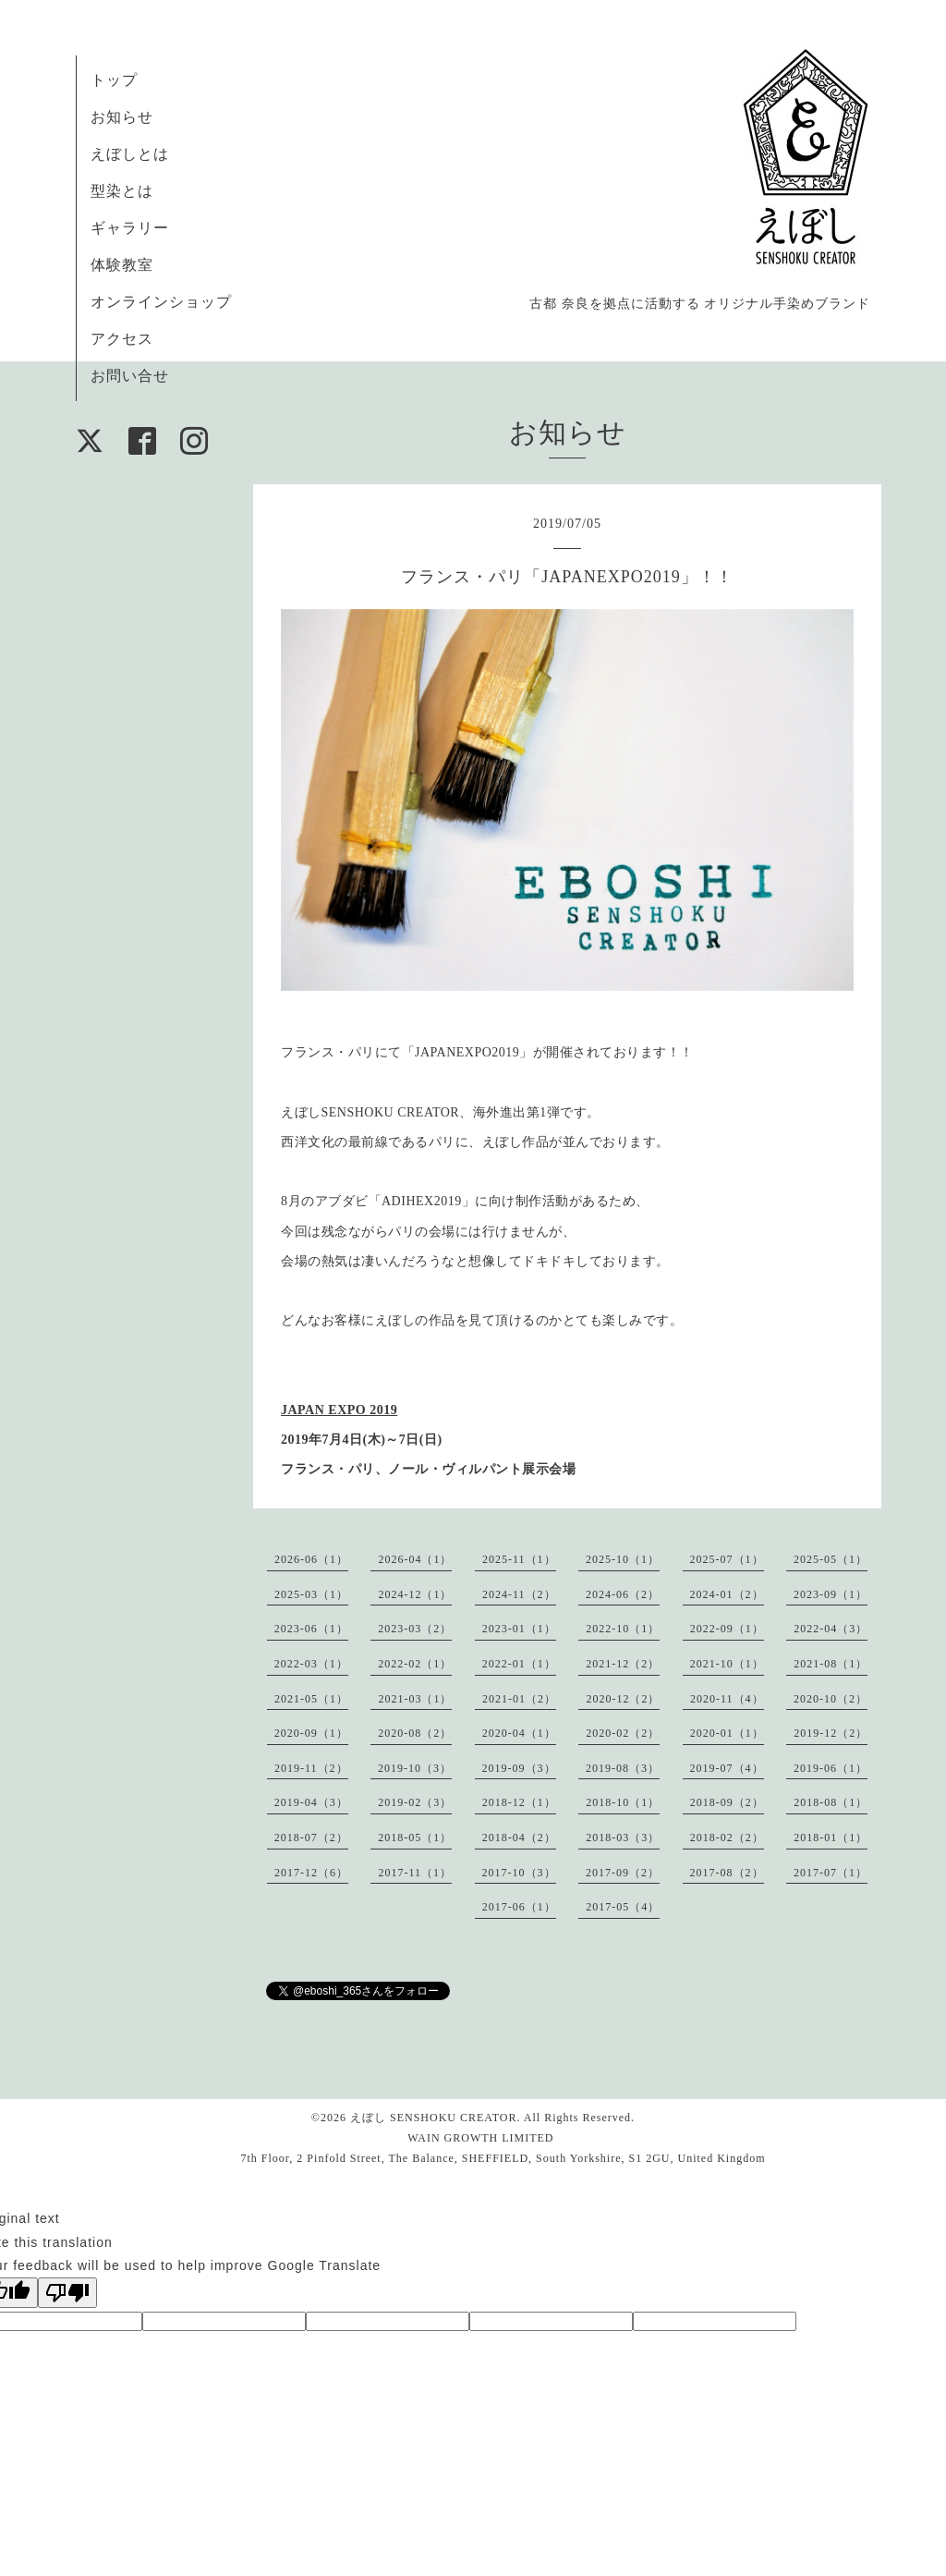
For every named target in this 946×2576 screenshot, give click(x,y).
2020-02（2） (623, 1733)
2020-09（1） (311, 1733)
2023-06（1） (311, 1628)
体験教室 (122, 265)
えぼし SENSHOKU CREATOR (433, 2117)
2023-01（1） (519, 1628)
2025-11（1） (519, 1559)
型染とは (122, 191)
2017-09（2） (623, 1872)
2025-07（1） (727, 1559)
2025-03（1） (311, 1594)
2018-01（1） (830, 1837)
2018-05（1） (415, 1837)
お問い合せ (130, 376)
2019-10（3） (415, 1768)
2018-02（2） (727, 1837)
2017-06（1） (519, 1906)
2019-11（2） (311, 1768)
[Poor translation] (67, 2292)
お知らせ (122, 117)
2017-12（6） (311, 1872)
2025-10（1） (623, 1559)
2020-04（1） (519, 1733)
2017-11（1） (415, 1872)
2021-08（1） (830, 1663)
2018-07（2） (311, 1837)
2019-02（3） (415, 1802)
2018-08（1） (830, 1802)
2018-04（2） (519, 1837)
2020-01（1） (727, 1733)
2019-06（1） (830, 1768)
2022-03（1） (311, 1663)
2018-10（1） (623, 1802)
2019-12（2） (830, 1733)
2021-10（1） (727, 1663)
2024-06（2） (623, 1594)
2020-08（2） (415, 1733)
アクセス (122, 339)
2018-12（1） (519, 1802)
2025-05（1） (830, 1559)
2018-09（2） (727, 1802)
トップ (114, 80)
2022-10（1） (623, 1628)
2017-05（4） (623, 1906)
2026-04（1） (415, 1559)
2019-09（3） (519, 1768)
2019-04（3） (311, 1802)
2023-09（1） (830, 1594)
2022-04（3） (830, 1628)
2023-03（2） (415, 1628)
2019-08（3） (623, 1768)
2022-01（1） (519, 1663)
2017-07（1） (830, 1872)
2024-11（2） (519, 1594)
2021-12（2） (623, 1663)
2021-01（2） (519, 1698)
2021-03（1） (415, 1698)
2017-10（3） (519, 1872)
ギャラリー (130, 228)
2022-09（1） (727, 1628)
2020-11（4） (727, 1698)
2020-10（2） (830, 1698)
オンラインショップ (161, 302)
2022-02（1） (415, 1663)
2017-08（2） (727, 1872)
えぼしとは (130, 154)
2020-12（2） (623, 1698)
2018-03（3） (623, 1837)
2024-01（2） (727, 1594)
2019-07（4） (727, 1768)
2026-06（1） (311, 1559)
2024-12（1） (415, 1594)
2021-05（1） (311, 1698)
